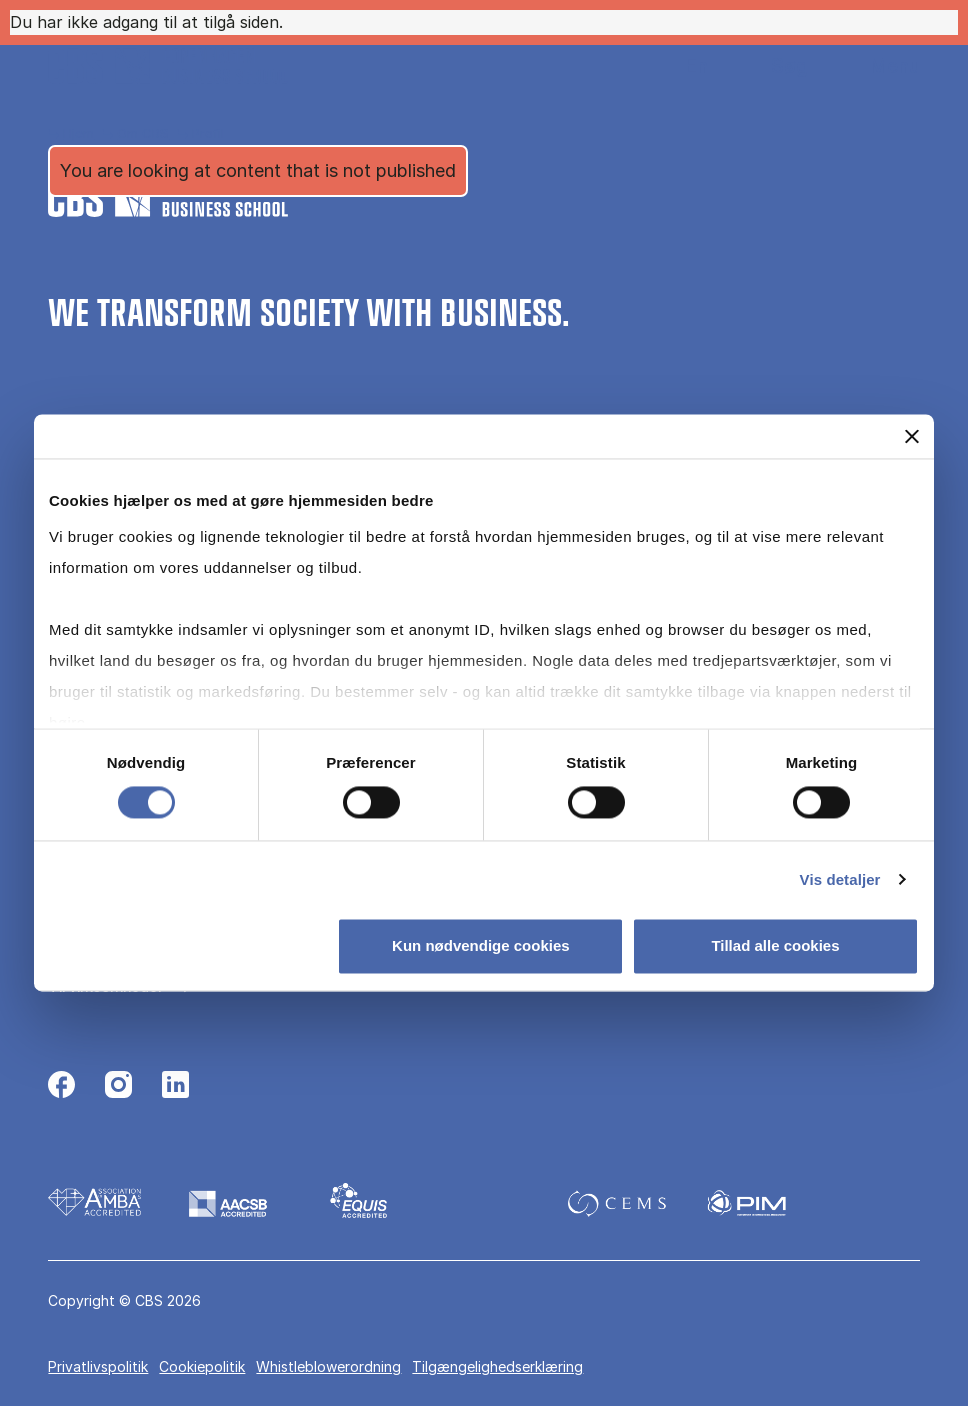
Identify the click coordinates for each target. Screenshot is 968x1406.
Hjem (78, 133)
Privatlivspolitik (98, 1366)
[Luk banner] (912, 436)
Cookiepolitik (202, 1366)
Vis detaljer (840, 879)
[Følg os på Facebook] (61, 1087)
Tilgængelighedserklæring (497, 1366)
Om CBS (143, 133)
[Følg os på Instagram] (118, 1087)
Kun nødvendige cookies (481, 946)
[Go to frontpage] (168, 66)
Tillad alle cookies (775, 946)
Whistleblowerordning (328, 1366)
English (680, 66)
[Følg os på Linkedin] (175, 1087)
